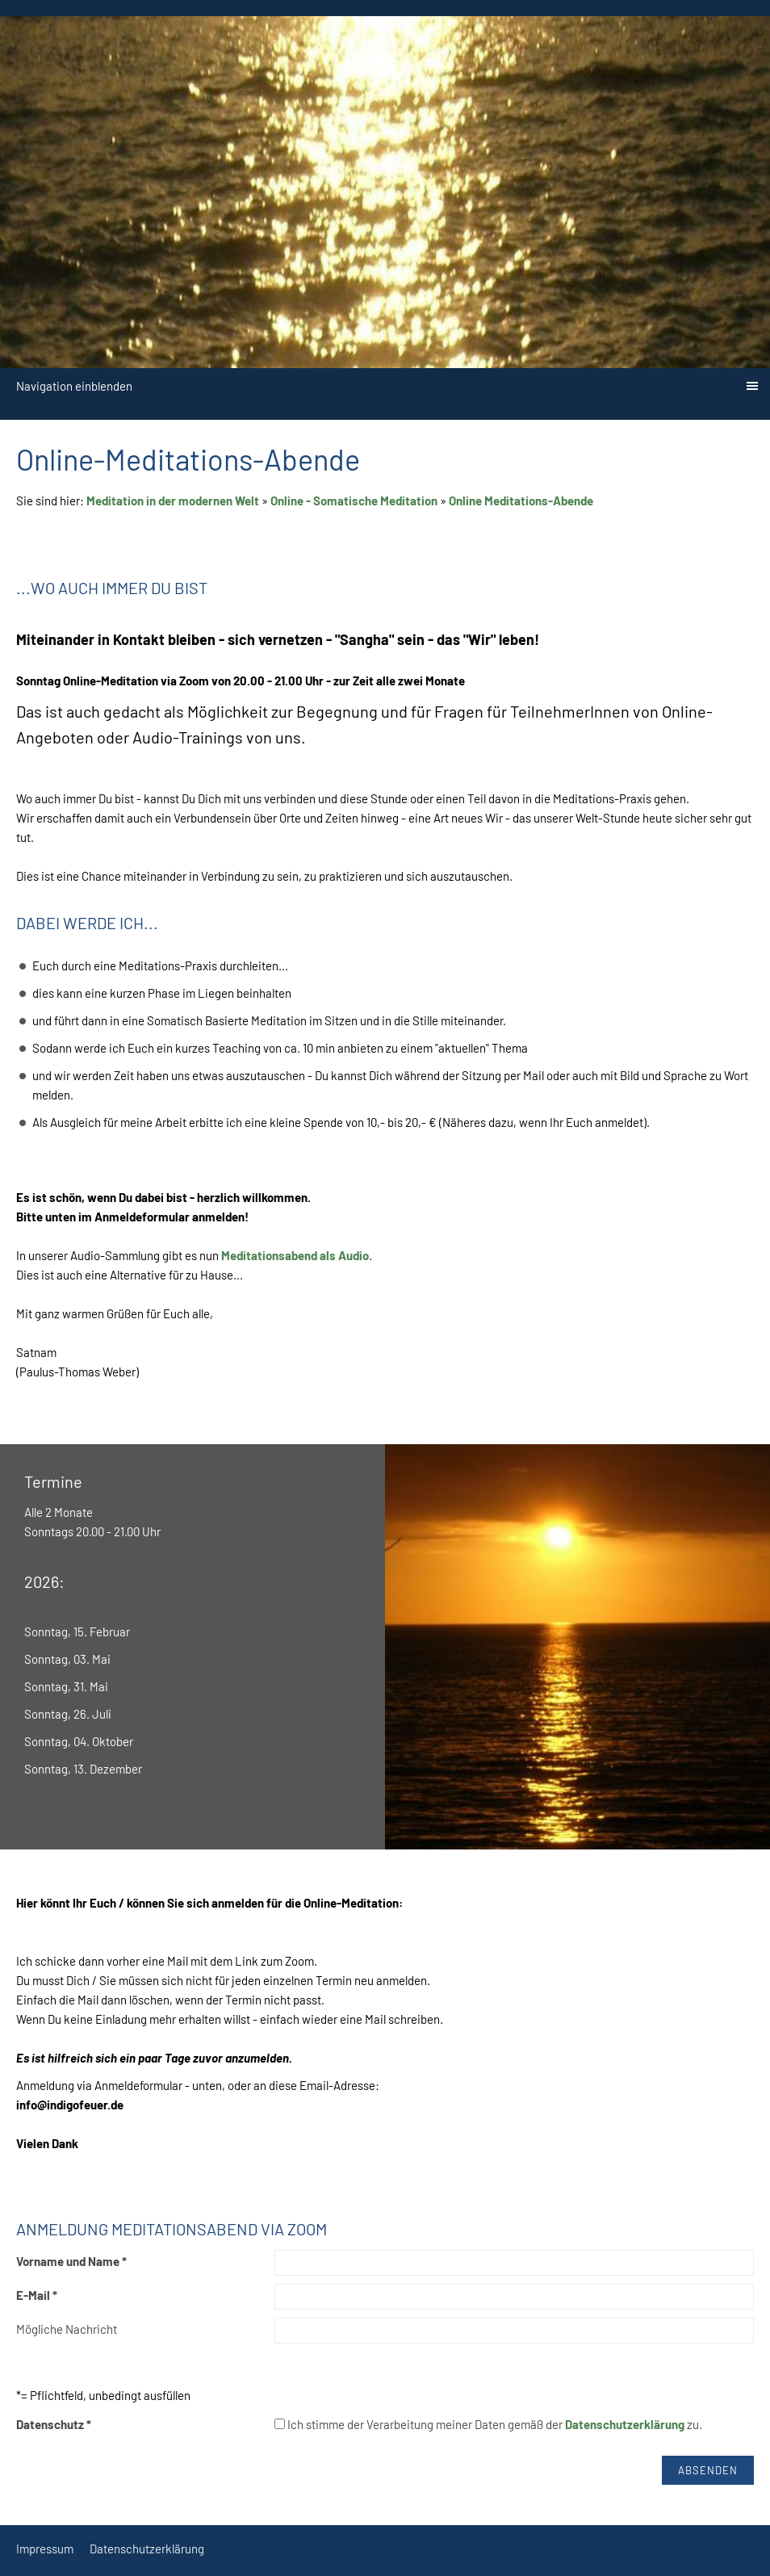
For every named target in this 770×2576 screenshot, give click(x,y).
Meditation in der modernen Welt (172, 500)
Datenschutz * (53, 2424)
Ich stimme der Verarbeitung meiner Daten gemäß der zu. (488, 2424)
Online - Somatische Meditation (353, 500)
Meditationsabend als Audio (295, 1255)
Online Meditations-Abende (521, 500)
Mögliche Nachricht (66, 2329)
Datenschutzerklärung (624, 2424)
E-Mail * (36, 2295)
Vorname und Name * (71, 2261)
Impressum (44, 2548)
